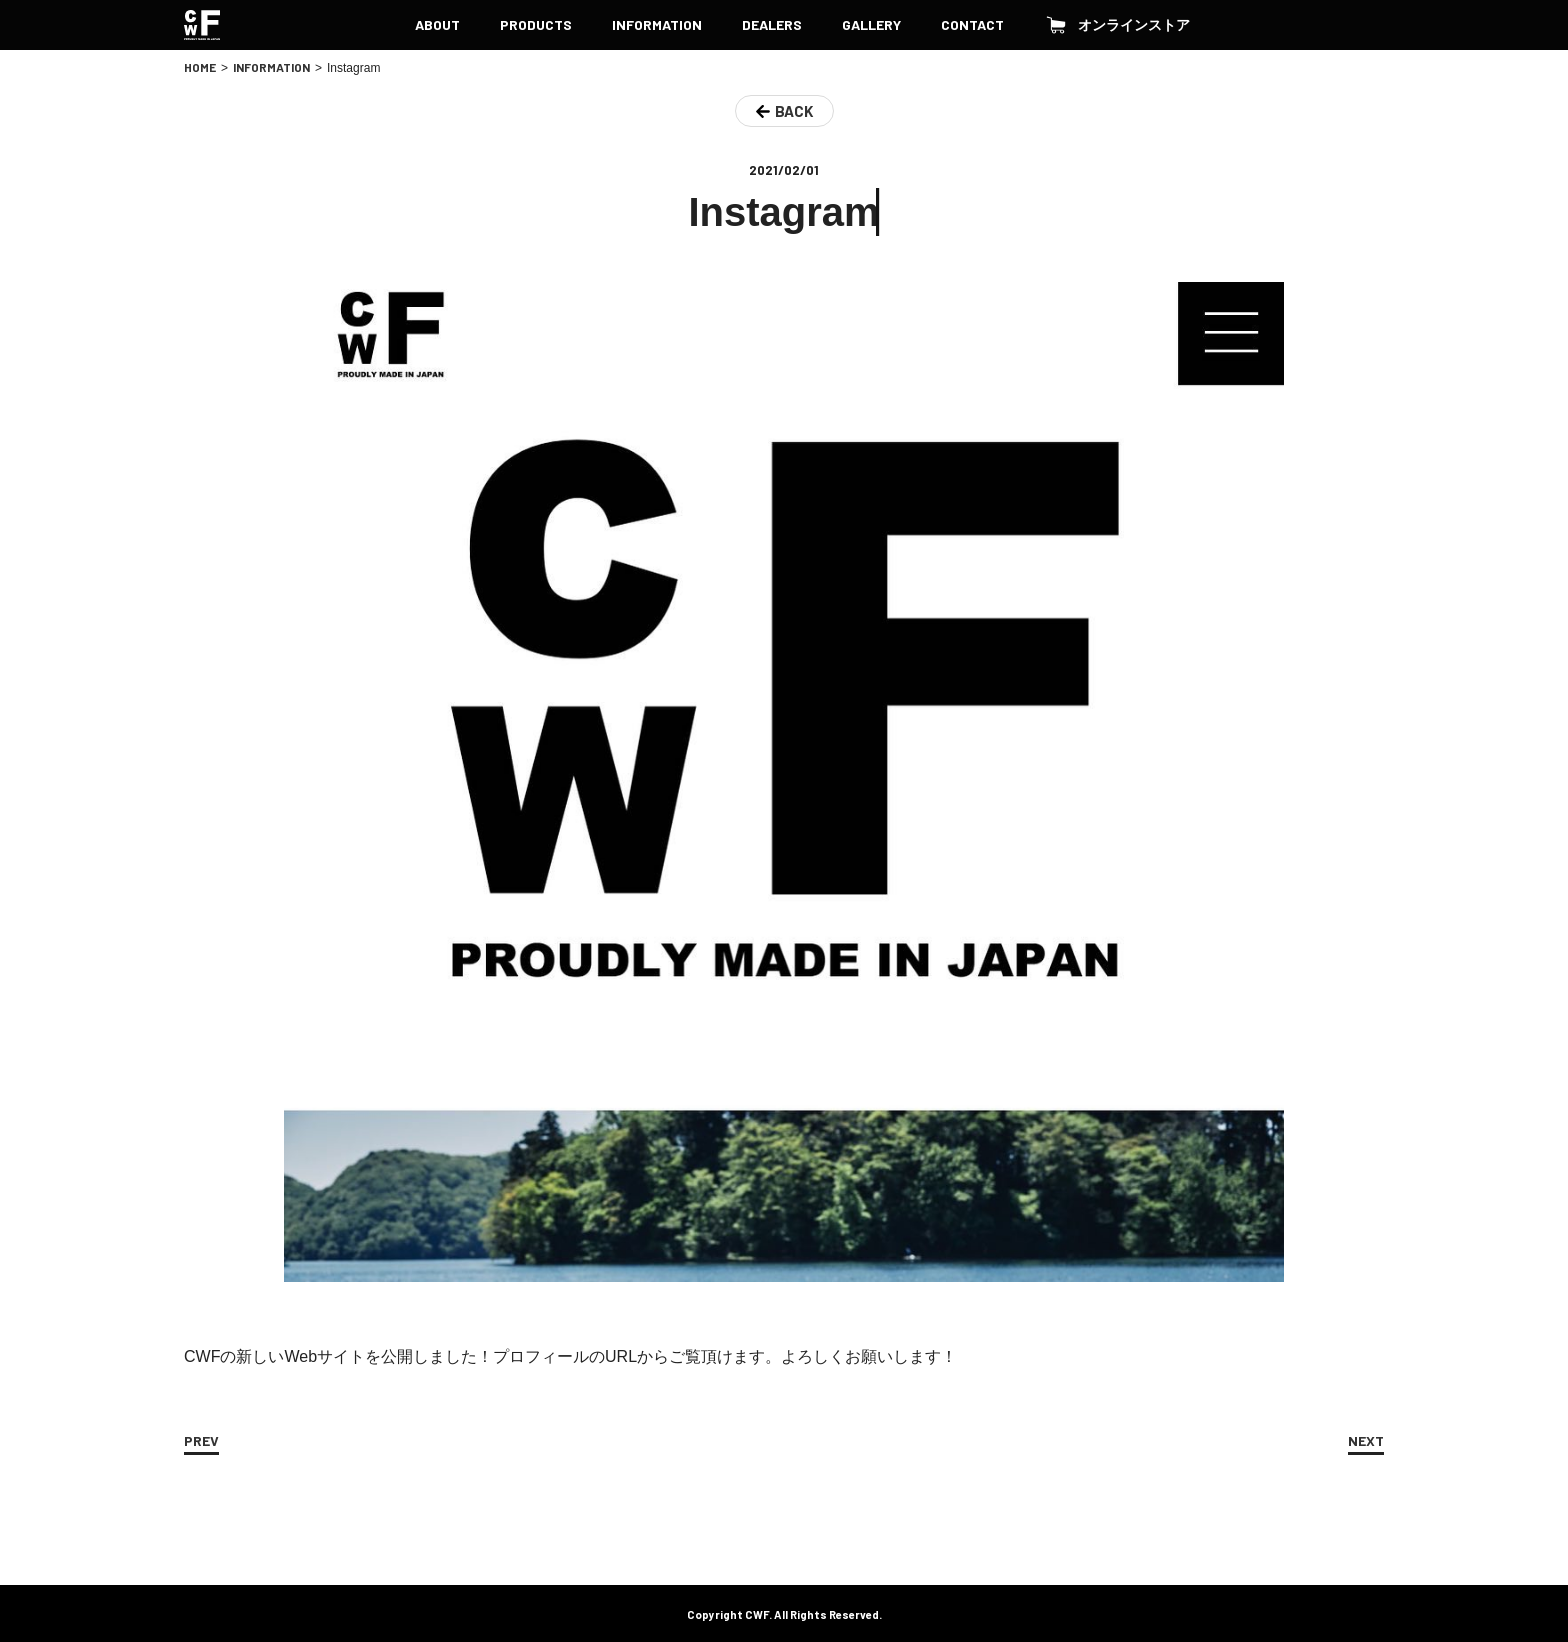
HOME (200, 67)
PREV (201, 1440)
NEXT (1366, 1440)
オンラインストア (1117, 25)
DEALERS (772, 25)
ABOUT (437, 25)
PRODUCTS (536, 25)
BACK (794, 111)
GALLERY (871, 25)
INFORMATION (657, 25)
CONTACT (972, 25)
